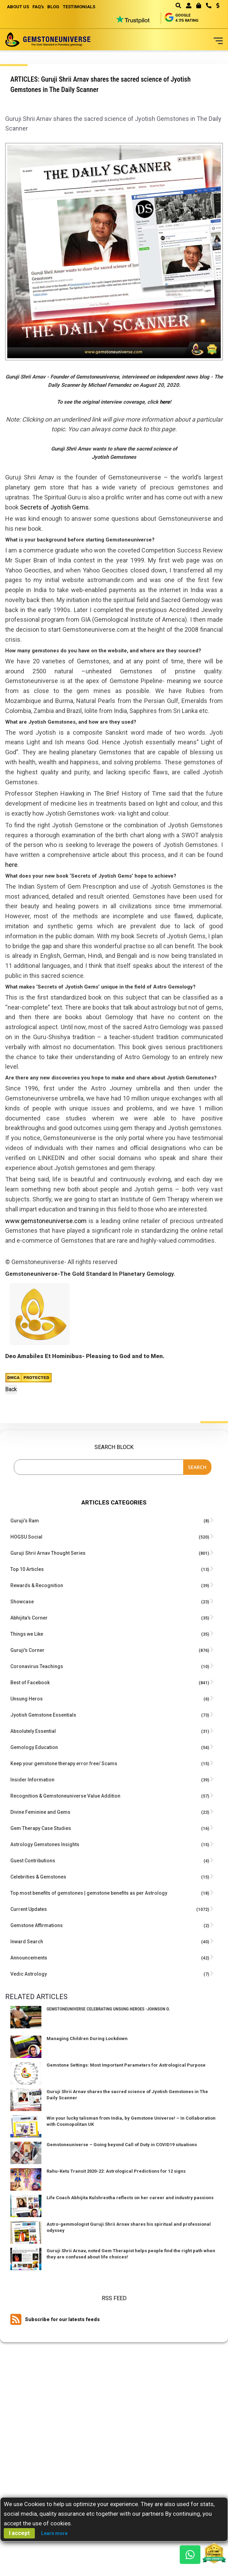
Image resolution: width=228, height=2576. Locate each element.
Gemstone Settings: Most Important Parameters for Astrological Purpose (126, 2065)
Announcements (28, 1958)
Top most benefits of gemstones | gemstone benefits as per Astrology (88, 1893)
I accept (19, 2533)
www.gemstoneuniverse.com (46, 1220)
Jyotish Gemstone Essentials (43, 1715)
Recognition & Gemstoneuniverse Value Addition (65, 1796)
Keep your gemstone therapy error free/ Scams (63, 1763)
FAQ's (38, 6)
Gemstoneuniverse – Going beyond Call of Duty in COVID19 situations (122, 2144)
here (165, 402)
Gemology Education (34, 1747)
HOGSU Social (26, 1537)
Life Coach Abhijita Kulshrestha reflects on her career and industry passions (130, 2197)
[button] (215, 6)
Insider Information (32, 1779)
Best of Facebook (30, 1682)
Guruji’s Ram (24, 1520)
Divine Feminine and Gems (40, 1812)
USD (217, 5)
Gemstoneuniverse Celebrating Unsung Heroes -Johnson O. (108, 2008)
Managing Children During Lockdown (87, 2038)
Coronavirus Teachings (36, 1666)
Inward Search (26, 1941)
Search (197, 1467)
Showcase (22, 1601)
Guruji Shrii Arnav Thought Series (48, 1553)
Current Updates (28, 1909)
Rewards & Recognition (36, 1585)
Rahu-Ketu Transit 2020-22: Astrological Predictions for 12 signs (116, 2171)
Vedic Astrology (28, 1974)
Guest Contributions (32, 1860)
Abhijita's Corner (29, 1618)
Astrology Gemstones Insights (44, 1844)
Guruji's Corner (27, 1650)
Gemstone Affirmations (36, 1925)
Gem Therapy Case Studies (40, 1828)
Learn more (54, 2533)
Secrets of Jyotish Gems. (55, 507)
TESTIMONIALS (79, 6)
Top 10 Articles (27, 1569)
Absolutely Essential (33, 1731)
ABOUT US (18, 6)
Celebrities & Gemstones (38, 1877)
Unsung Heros (26, 1698)
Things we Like (26, 1634)
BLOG (53, 6)
